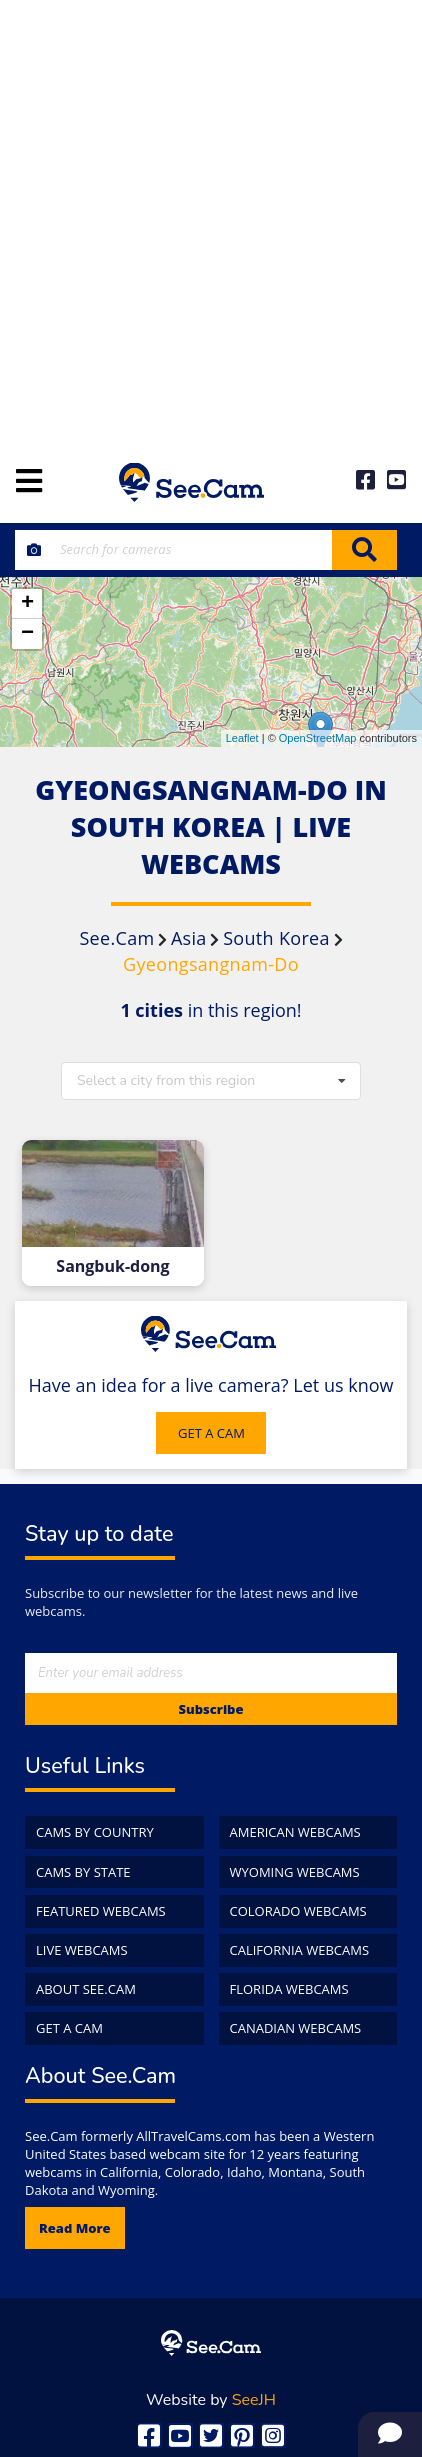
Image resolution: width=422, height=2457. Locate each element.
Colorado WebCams (298, 1911)
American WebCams (295, 1832)
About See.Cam (86, 1989)
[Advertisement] (211, 221)
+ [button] (27, 604)
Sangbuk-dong (112, 1266)
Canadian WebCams (296, 2028)
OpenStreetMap (318, 738)
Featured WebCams (101, 1911)
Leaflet (242, 738)
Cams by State (83, 1872)
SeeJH (254, 2400)
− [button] (27, 634)
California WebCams (300, 1950)
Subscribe (210, 1709)
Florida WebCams (289, 1989)
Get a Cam (69, 2028)
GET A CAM (211, 1433)
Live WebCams (82, 1950)
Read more (75, 2228)
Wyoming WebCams (295, 1872)
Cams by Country (95, 1832)
